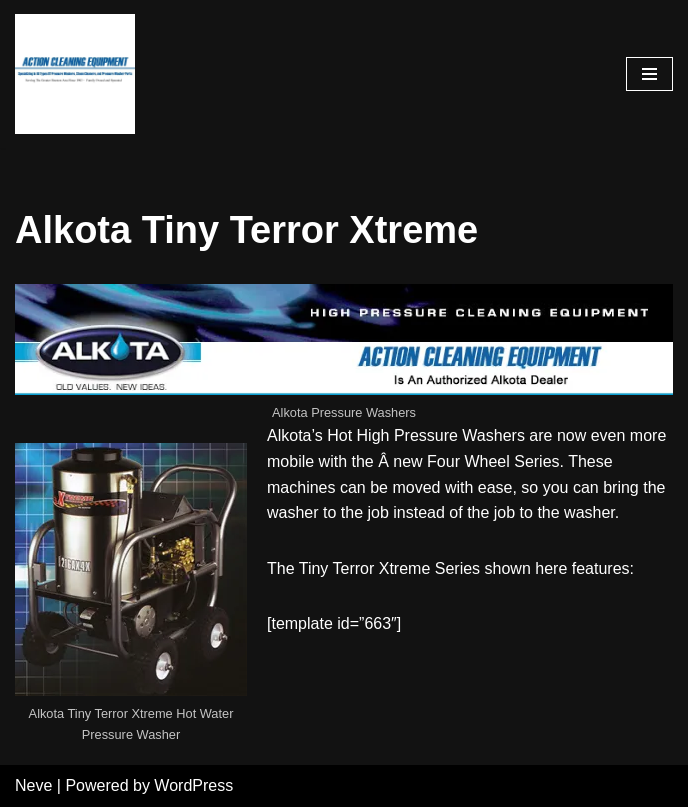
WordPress (193, 785)
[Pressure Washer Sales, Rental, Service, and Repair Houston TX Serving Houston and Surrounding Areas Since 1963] (75, 74)
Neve (33, 785)
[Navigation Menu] (649, 74)
